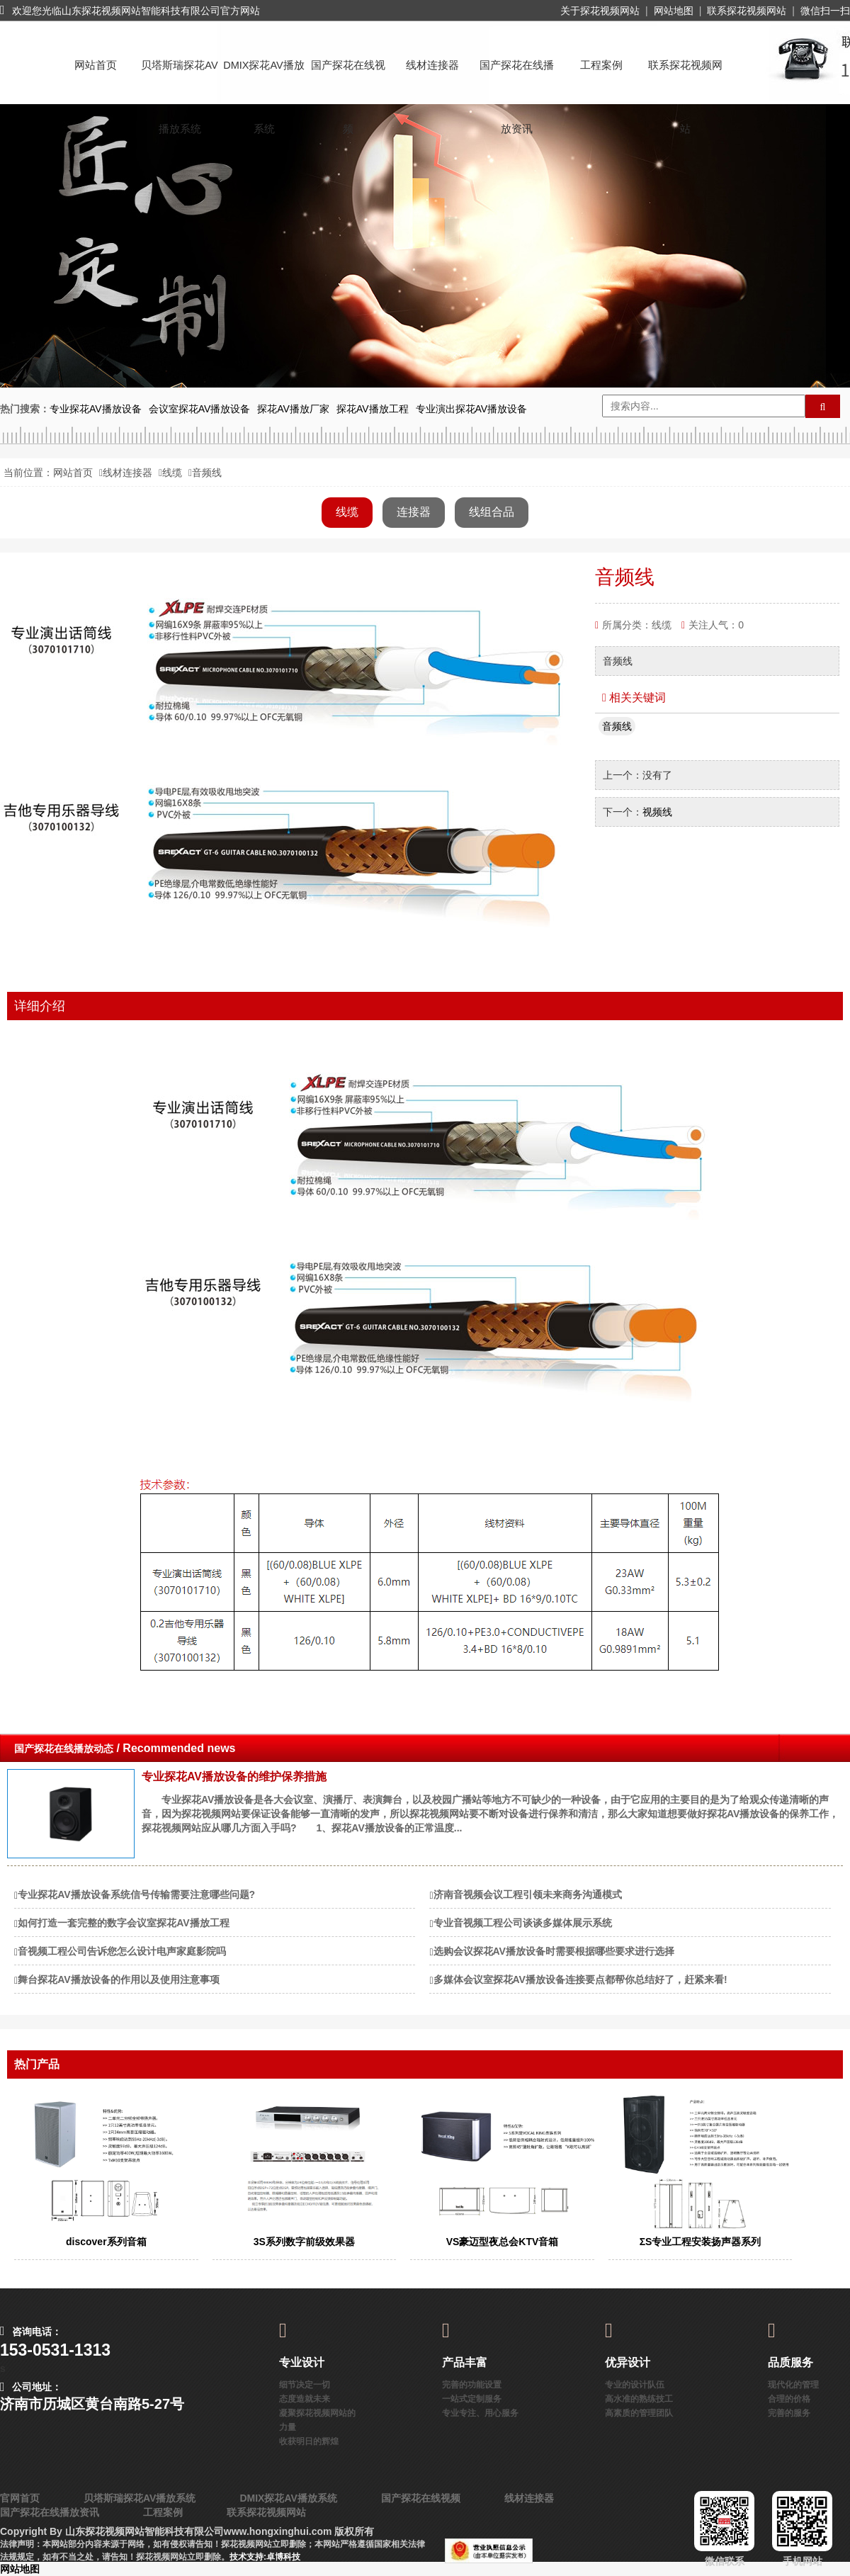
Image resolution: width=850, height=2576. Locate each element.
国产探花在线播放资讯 (517, 78)
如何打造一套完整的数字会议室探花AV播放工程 (123, 1922)
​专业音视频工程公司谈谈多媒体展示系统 (523, 1922)
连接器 (414, 512)
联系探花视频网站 (746, 10)
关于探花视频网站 (600, 10)
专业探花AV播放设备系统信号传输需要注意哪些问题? (136, 1894)
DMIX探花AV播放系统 (264, 78)
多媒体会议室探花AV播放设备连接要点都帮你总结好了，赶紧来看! (580, 1979)
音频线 (617, 726)
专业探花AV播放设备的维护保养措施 (234, 1776)
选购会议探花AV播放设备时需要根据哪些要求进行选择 (554, 1951)
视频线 (657, 812)
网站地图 (673, 10)
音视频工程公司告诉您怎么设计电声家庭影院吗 (122, 1951)
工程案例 (601, 65)
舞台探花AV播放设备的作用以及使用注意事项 (118, 1979)
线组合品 (491, 512)
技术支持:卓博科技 (265, 2557)
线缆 (172, 472)
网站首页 (95, 65)
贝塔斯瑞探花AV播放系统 (179, 78)
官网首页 (20, 2498)
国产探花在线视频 (348, 78)
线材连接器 (432, 65)
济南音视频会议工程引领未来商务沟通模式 (528, 1894)
